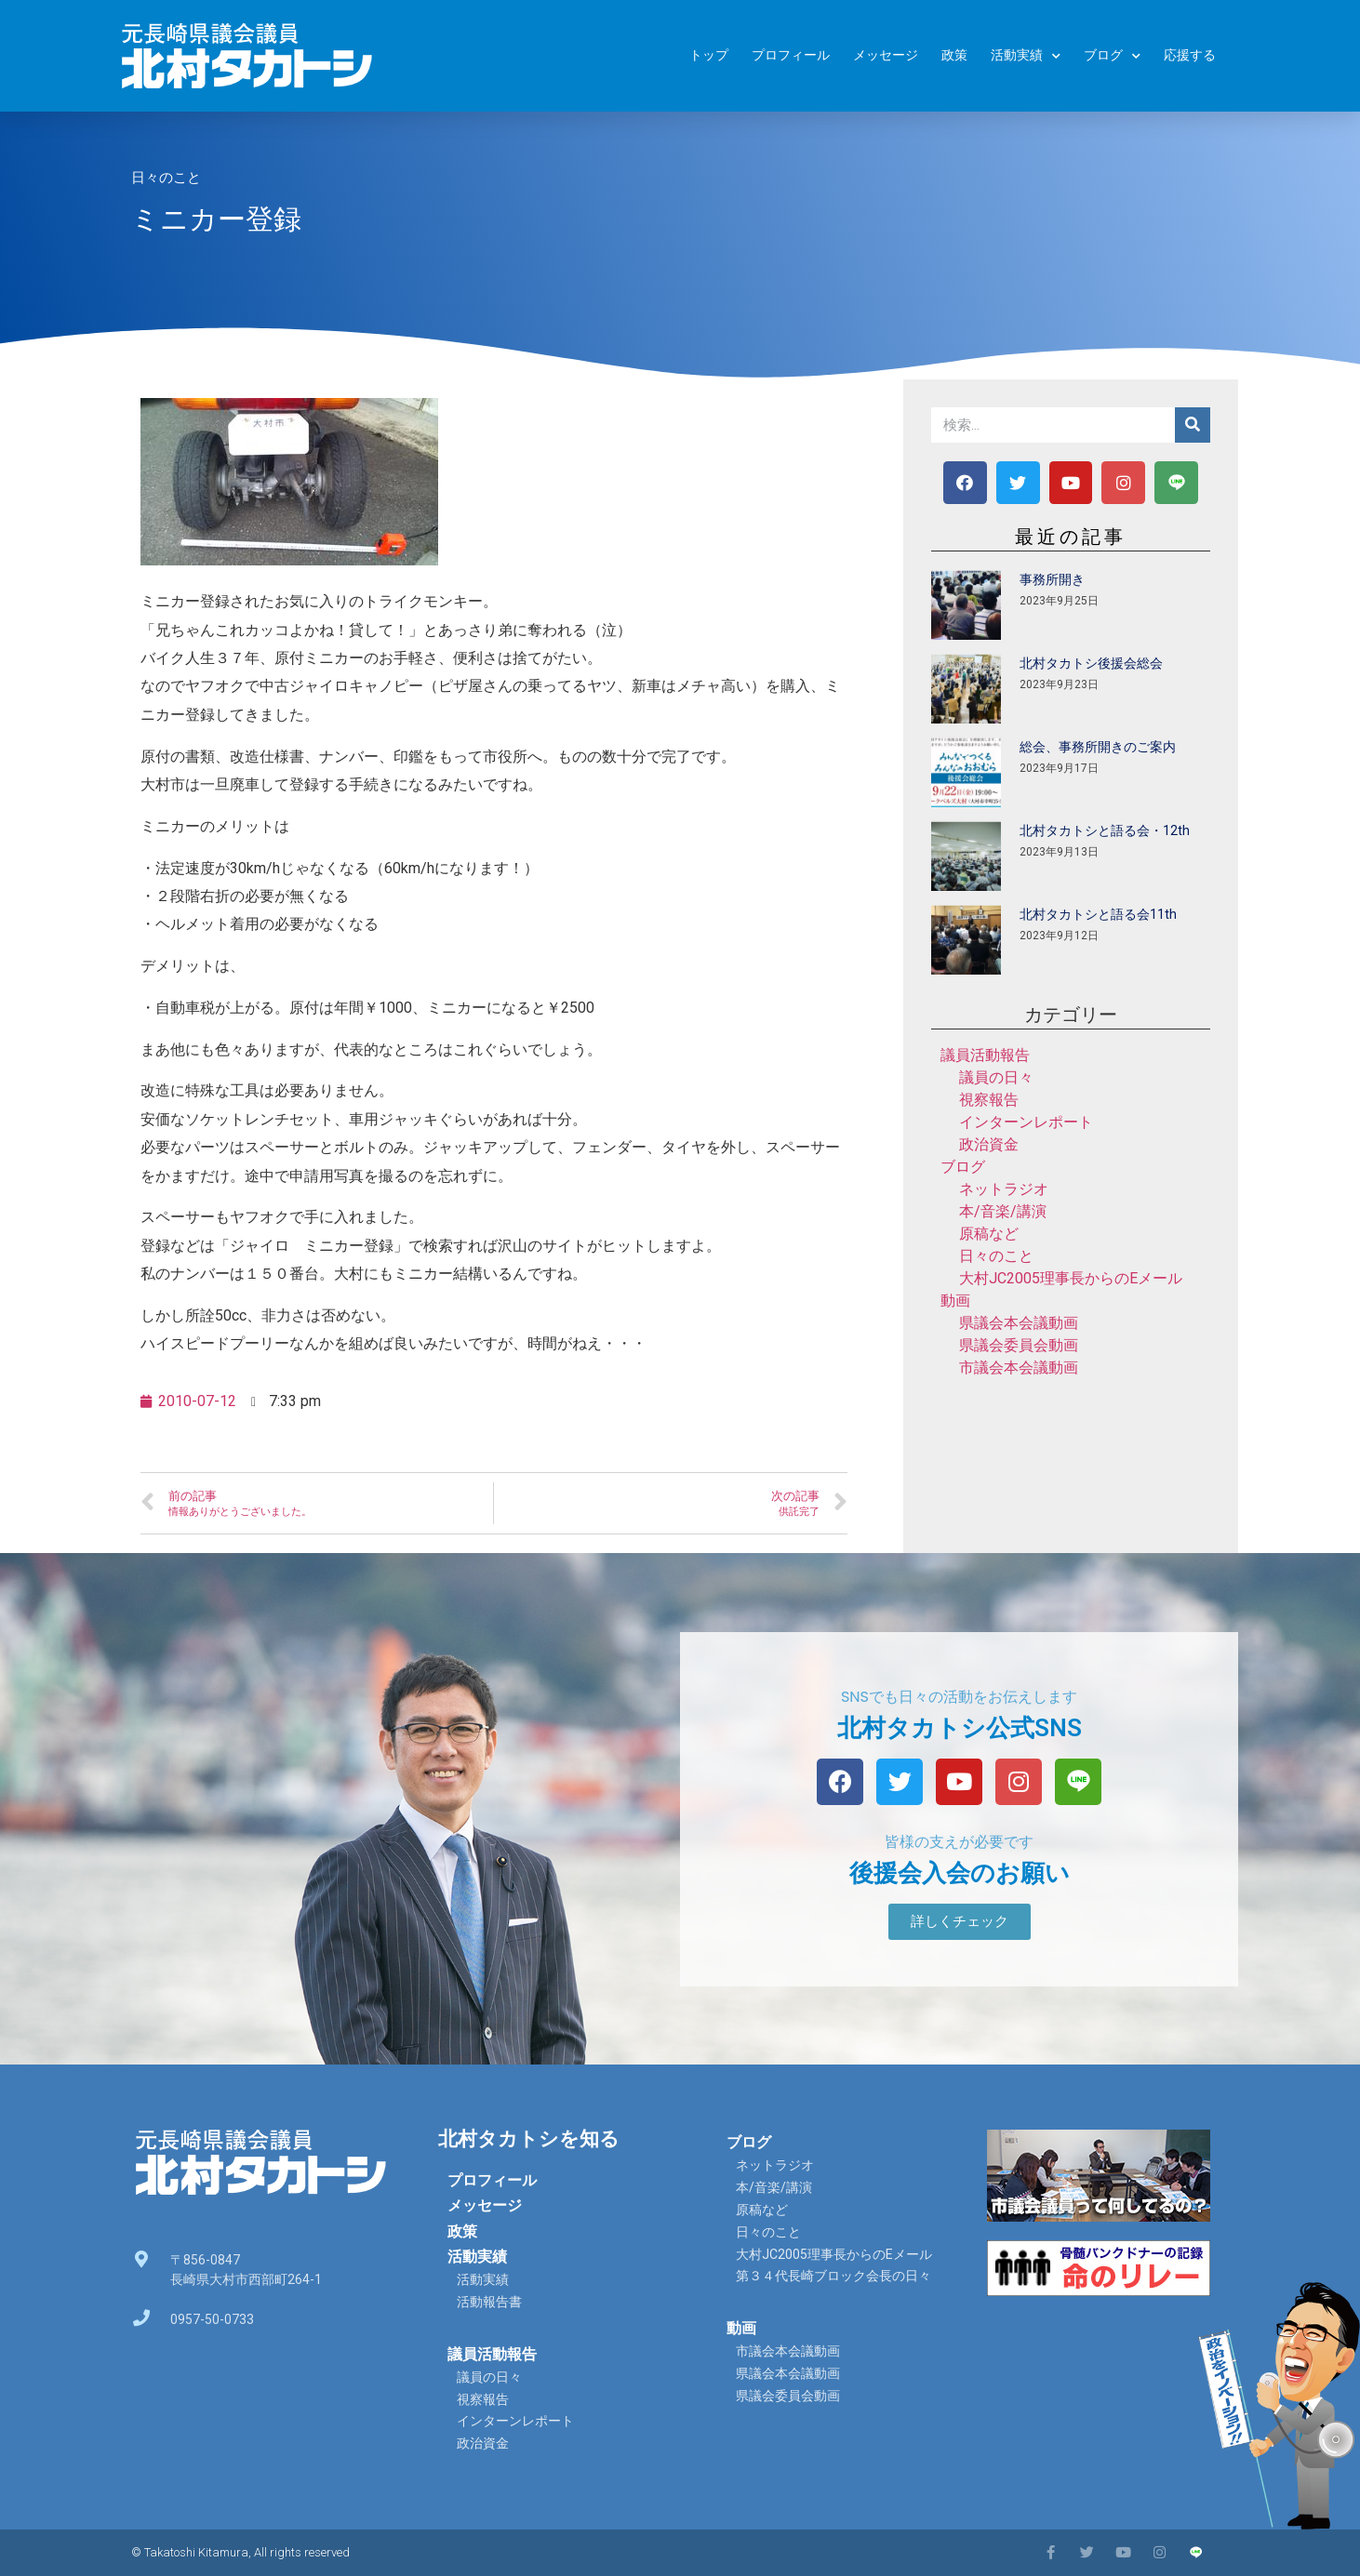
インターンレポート (1026, 1122)
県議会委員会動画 (1018, 1345)
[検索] (1192, 425)
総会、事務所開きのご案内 (1098, 746)
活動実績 (1025, 56)
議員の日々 (996, 1077)
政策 (954, 55)
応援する (1190, 55)
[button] (959, 1922)
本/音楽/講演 (1003, 1211)
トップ (708, 55)
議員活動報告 (985, 1055)
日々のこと (166, 177)
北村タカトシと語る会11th (1098, 914)
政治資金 (989, 1144)
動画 (955, 1300)
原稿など (989, 1233)
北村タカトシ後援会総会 (1091, 663)
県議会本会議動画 (1018, 1323)
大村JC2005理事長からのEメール (1070, 1278)
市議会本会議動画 (1018, 1367)
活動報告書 (489, 2301)
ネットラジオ (1003, 1189)
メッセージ (885, 55)
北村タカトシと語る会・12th (1105, 830)
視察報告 (989, 1100)
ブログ (1112, 56)
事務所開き (1052, 579)
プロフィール (791, 55)
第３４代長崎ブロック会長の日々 (833, 2275)
